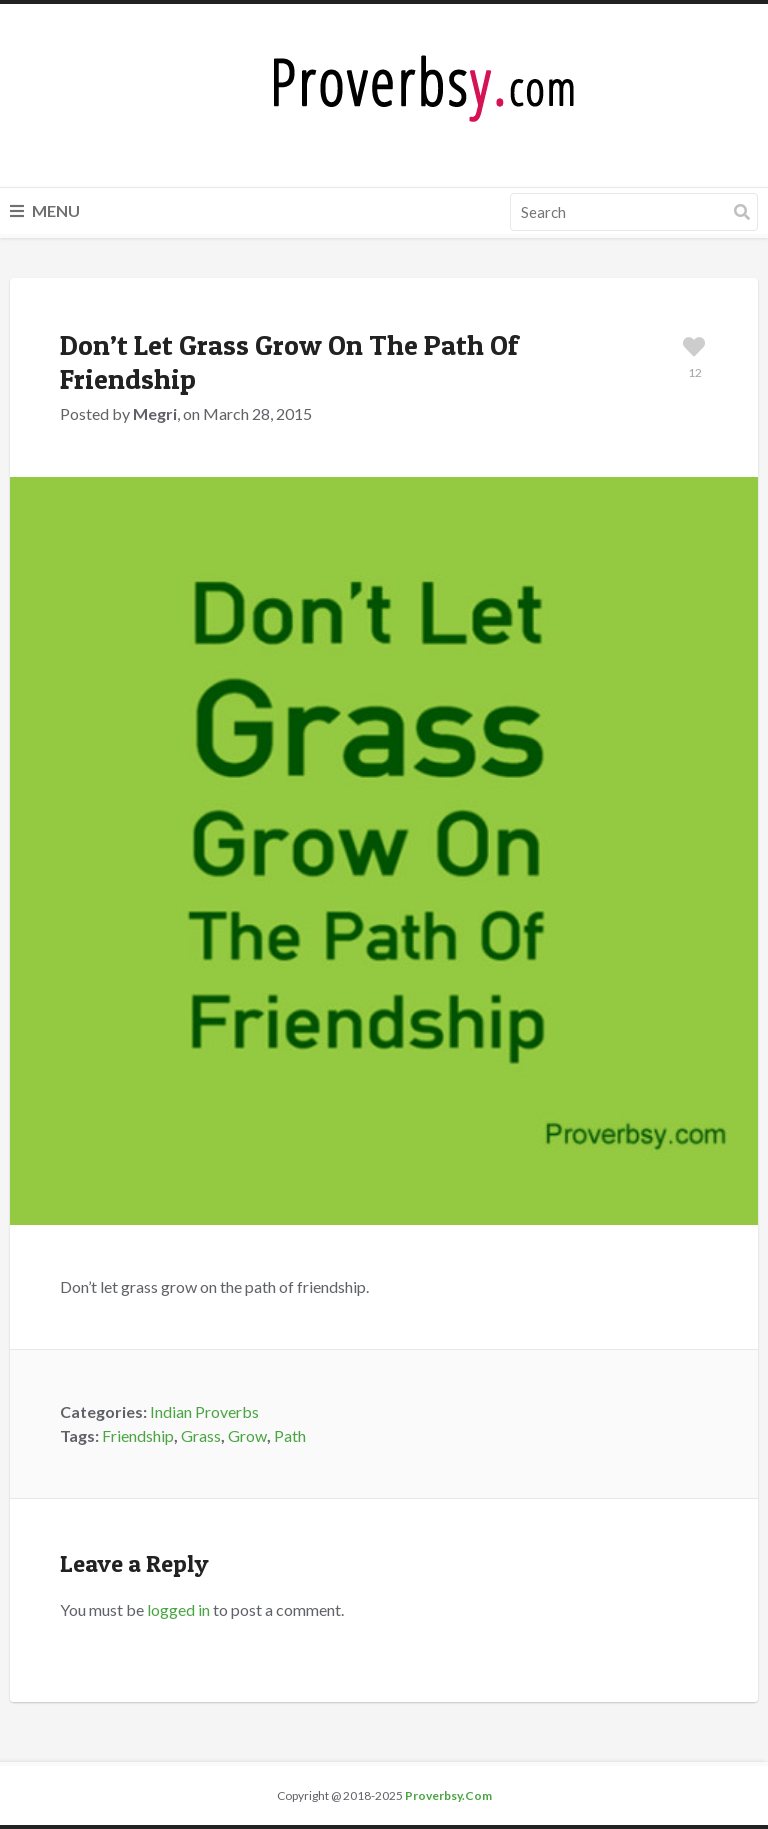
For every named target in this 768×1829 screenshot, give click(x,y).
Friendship (138, 1435)
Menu (45, 210)
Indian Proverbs (204, 1411)
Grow (247, 1435)
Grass (201, 1435)
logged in (178, 1609)
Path (290, 1435)
